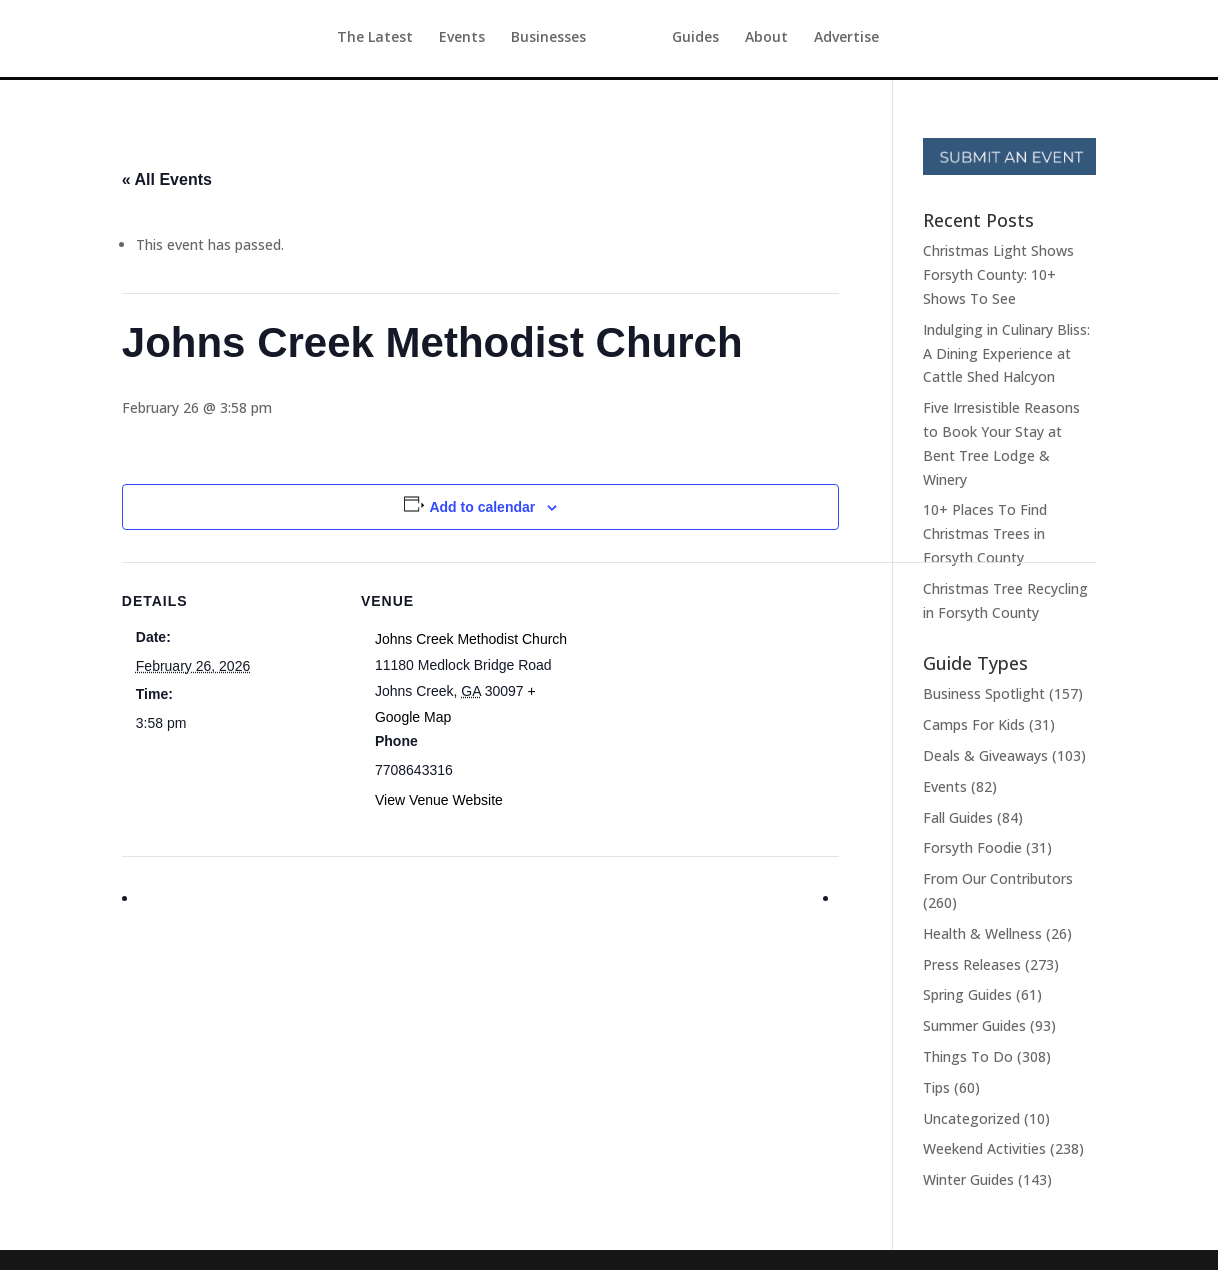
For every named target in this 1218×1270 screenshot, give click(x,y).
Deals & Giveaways (985, 755)
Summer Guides (974, 1025)
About (803, 41)
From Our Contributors (998, 878)
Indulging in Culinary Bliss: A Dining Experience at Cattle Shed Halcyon (1006, 353)
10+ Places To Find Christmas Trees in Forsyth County (985, 533)
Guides (732, 41)
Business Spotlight (984, 693)
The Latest (338, 41)
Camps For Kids (974, 724)
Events (425, 41)
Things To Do (968, 1056)
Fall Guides (958, 817)
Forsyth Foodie (972, 847)
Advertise (883, 41)
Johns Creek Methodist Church (471, 639)
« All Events (167, 179)
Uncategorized (971, 1118)
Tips (936, 1087)
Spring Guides (967, 994)
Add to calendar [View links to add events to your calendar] (482, 507)
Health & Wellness (982, 933)
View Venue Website (439, 800)
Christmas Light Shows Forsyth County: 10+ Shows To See (998, 274)
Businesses (511, 41)
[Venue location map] (705, 700)
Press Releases (972, 964)
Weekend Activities (984, 1148)
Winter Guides (968, 1179)
